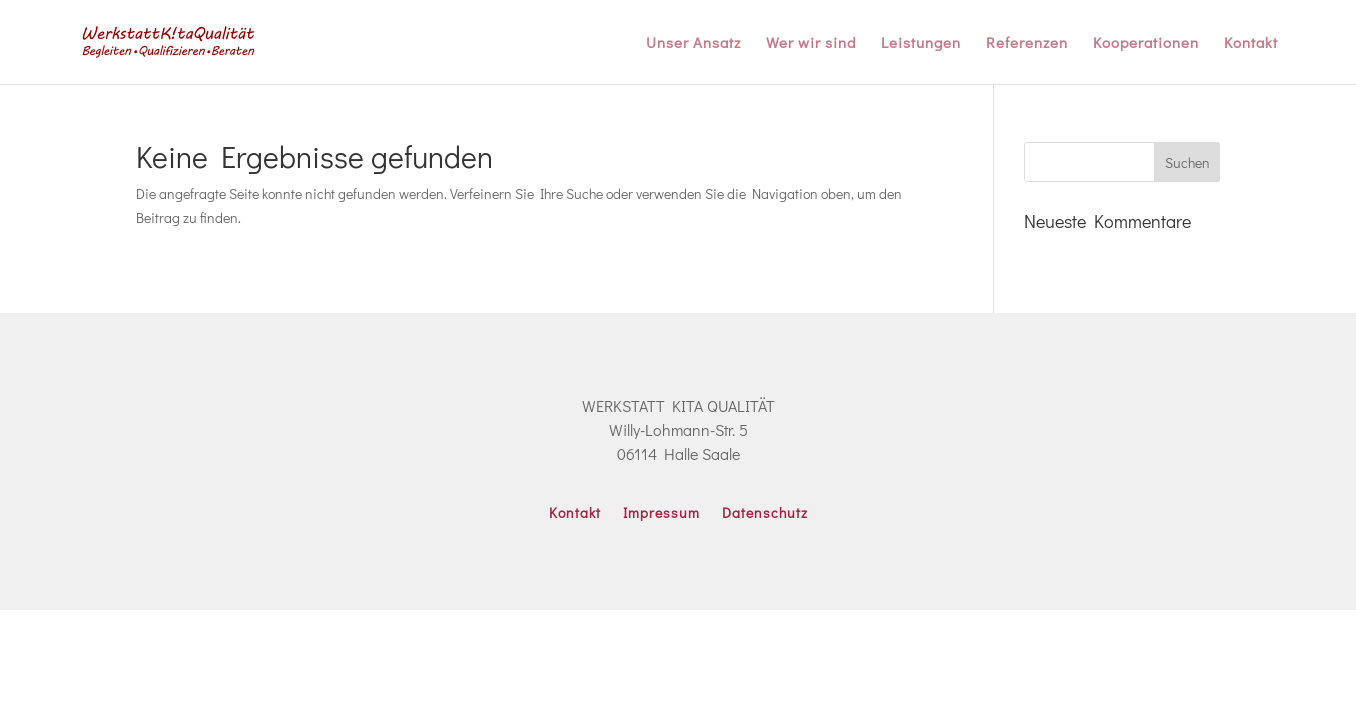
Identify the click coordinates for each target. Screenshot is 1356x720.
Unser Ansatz (693, 43)
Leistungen (921, 43)
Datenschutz (765, 514)
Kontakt (1251, 43)
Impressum (661, 514)
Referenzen (1027, 43)
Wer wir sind (811, 43)
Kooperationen (1146, 43)
